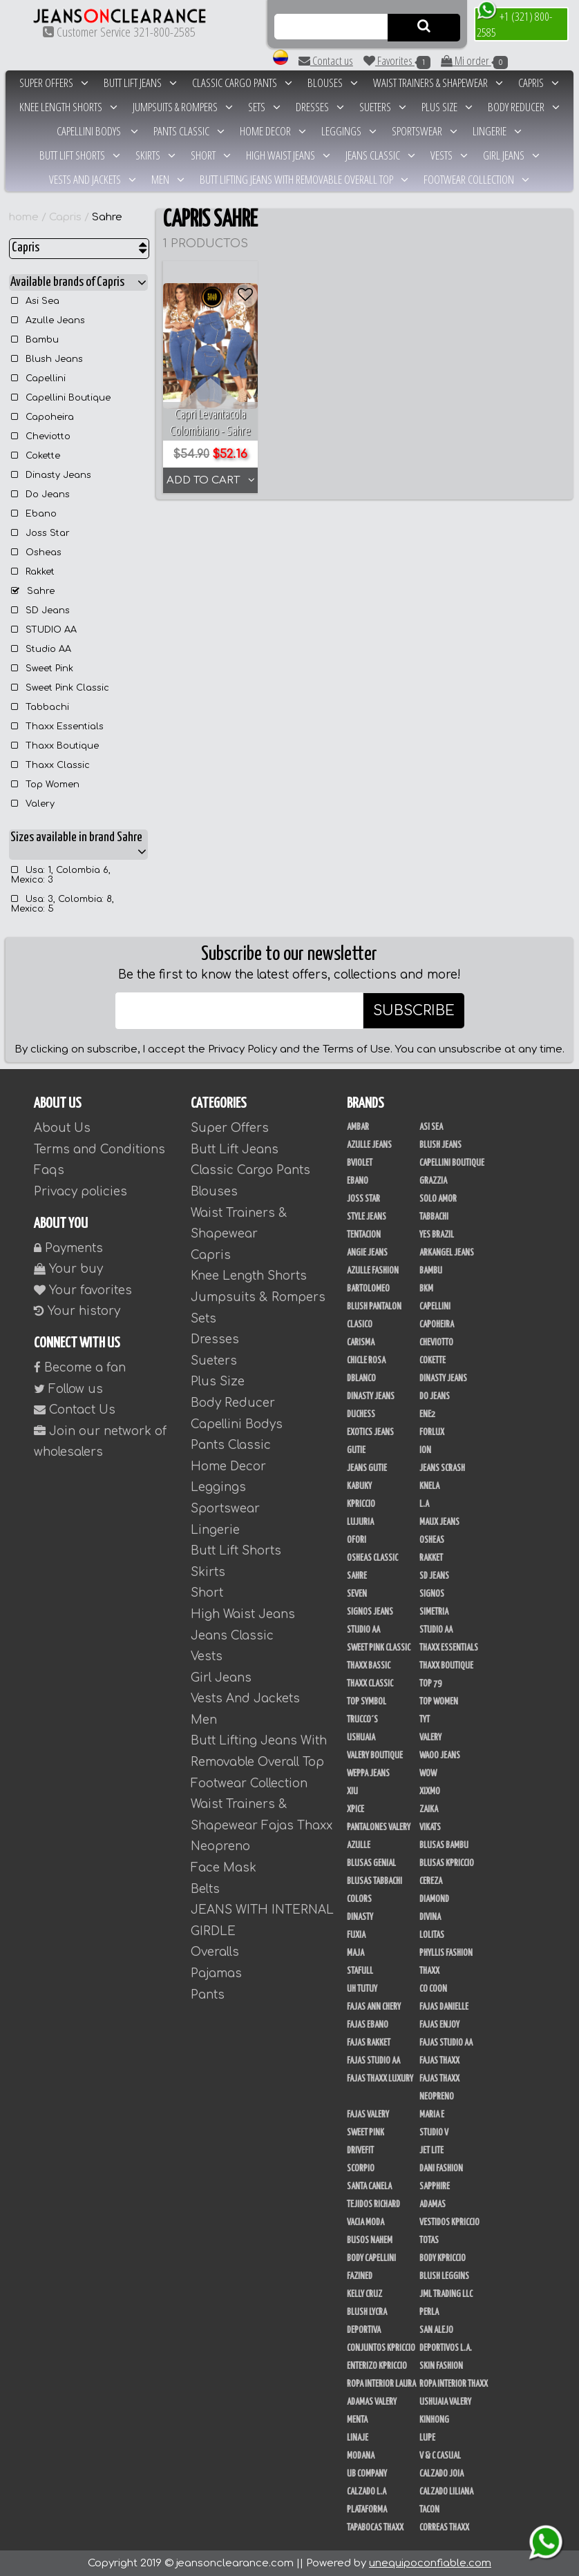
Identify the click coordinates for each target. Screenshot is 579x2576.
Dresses (320, 107)
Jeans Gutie (367, 1468)
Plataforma (367, 2510)
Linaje (357, 2438)
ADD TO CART (211, 480)
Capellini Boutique (61, 398)
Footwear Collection (476, 179)
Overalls (215, 1952)
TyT (424, 1719)
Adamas (432, 2204)
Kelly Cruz (364, 2294)
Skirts (155, 155)
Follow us (68, 1389)
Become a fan (80, 1367)
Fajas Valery (368, 2115)
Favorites (396, 60)
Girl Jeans (511, 155)
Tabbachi (40, 707)
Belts (205, 1889)
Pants (208, 1994)
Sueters (382, 107)
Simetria (433, 1612)
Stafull (360, 1971)
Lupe (427, 2438)
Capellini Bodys (97, 131)
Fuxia (356, 1935)
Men (167, 179)
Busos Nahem (369, 2240)
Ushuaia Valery (445, 2402)
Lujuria (360, 1522)
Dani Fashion (441, 2168)
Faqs (49, 1170)
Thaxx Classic (50, 765)
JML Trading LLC (446, 2294)
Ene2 (427, 1414)
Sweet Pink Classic (60, 688)
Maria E (431, 2115)
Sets (264, 107)
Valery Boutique (375, 1755)
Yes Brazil (436, 1235)
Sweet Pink (42, 668)
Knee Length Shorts (68, 107)
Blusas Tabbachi (374, 1881)
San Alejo (436, 2330)
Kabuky (359, 1486)
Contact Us (74, 1409)
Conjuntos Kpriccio (381, 2348)
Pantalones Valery (378, 1827)
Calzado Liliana (446, 2492)
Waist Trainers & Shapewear (438, 82)
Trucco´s (362, 1719)
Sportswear (424, 131)
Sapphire (434, 2186)
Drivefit (360, 2150)
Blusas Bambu (443, 1845)
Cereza (430, 1881)
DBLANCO (361, 1378)
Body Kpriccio (442, 2258)
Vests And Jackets (92, 179)
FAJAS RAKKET (368, 2043)
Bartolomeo (368, 1289)
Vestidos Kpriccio (449, 2222)
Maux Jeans (439, 1522)
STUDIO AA (44, 630)
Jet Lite (431, 2150)
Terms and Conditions (99, 1149)
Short (211, 155)
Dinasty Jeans (51, 475)
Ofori (356, 1540)
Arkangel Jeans (446, 1253)
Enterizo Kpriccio (377, 2366)
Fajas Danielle (443, 2007)
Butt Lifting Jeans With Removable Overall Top (304, 179)
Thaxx (429, 1971)
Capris (538, 82)
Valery (33, 804)
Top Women (45, 784)
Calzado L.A (366, 2492)
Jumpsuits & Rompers (183, 107)
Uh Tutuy (362, 1989)
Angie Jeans (367, 1253)
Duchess (361, 1414)
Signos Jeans (370, 1612)
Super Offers (53, 82)
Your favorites (83, 1290)
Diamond (434, 1899)
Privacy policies (80, 1191)
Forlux (431, 1432)
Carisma (360, 1342)
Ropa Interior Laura (381, 2384)
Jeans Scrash (442, 1468)
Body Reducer (524, 107)
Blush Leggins (444, 2276)
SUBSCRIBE (414, 1011)
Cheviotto (40, 436)
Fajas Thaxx (439, 2061)
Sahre (107, 217)
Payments (68, 1248)
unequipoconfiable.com (430, 2563)
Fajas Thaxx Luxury (380, 2079)
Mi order (474, 60)
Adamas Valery (372, 2402)
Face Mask (223, 1867)
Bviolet (359, 1163)
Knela (429, 1486)
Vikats (430, 1827)
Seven (357, 1594)
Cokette (35, 456)
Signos (431, 1594)
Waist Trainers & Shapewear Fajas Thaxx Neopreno (261, 1825)
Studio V (433, 2132)
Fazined (359, 2276)
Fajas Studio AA (373, 2061)
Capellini (38, 378)
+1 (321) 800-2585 (514, 23)
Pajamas (216, 1973)
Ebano (34, 514)
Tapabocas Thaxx (375, 2527)
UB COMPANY (367, 2474)
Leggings (349, 131)
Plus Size (447, 107)
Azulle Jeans (48, 320)
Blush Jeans (47, 359)
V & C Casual (440, 2456)
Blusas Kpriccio (446, 1863)
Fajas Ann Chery (374, 2007)
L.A (424, 1504)
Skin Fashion (441, 2366)
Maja (355, 1953)
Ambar (358, 1127)
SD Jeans (40, 610)
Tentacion (364, 1235)
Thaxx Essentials (57, 726)
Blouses (332, 82)
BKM (426, 1289)
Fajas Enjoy (439, 2025)
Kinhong (434, 2420)
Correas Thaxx (444, 2527)
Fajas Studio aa (446, 2043)
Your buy (68, 1269)
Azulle (358, 1845)
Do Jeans (40, 494)
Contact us (325, 60)
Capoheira (42, 417)
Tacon (429, 2510)
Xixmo (429, 1791)
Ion (425, 1450)
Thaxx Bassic (368, 1666)
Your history (77, 1311)
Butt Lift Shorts (79, 155)
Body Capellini (371, 2258)
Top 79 (430, 1684)
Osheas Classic (372, 1558)
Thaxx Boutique (55, 746)
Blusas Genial (371, 1863)
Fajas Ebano (367, 2025)
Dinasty (360, 1917)
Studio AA (41, 649)
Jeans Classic (380, 155)
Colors (359, 1899)
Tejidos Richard (373, 2204)
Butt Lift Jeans (140, 82)
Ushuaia (361, 1737)
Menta (357, 2420)
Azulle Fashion (373, 1271)
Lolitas (431, 1935)
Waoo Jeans (439, 1755)
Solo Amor (438, 1199)
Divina (430, 1917)
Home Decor (273, 131)
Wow (428, 1773)
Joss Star (40, 533)
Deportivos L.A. (445, 2348)
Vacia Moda (365, 2222)
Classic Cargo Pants (242, 82)
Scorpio (360, 2168)
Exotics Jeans (370, 1432)
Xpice (355, 1809)
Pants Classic (189, 131)
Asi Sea (35, 301)
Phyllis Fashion (446, 1953)
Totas (429, 2240)
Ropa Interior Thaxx (453, 2384)
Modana (360, 2456)
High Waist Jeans (288, 155)
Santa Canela (369, 2186)
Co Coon (433, 1989)
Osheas (36, 552)
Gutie (356, 1450)
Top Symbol (366, 1702)
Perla (429, 2312)
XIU (352, 1791)
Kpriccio (361, 1504)
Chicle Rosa (366, 1360)
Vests (449, 155)
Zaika (428, 1809)
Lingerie (497, 131)
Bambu (35, 340)
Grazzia (433, 1181)
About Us (62, 1128)
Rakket (33, 572)
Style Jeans (366, 1217)
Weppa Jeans (368, 1773)
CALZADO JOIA (441, 2474)
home (24, 217)
